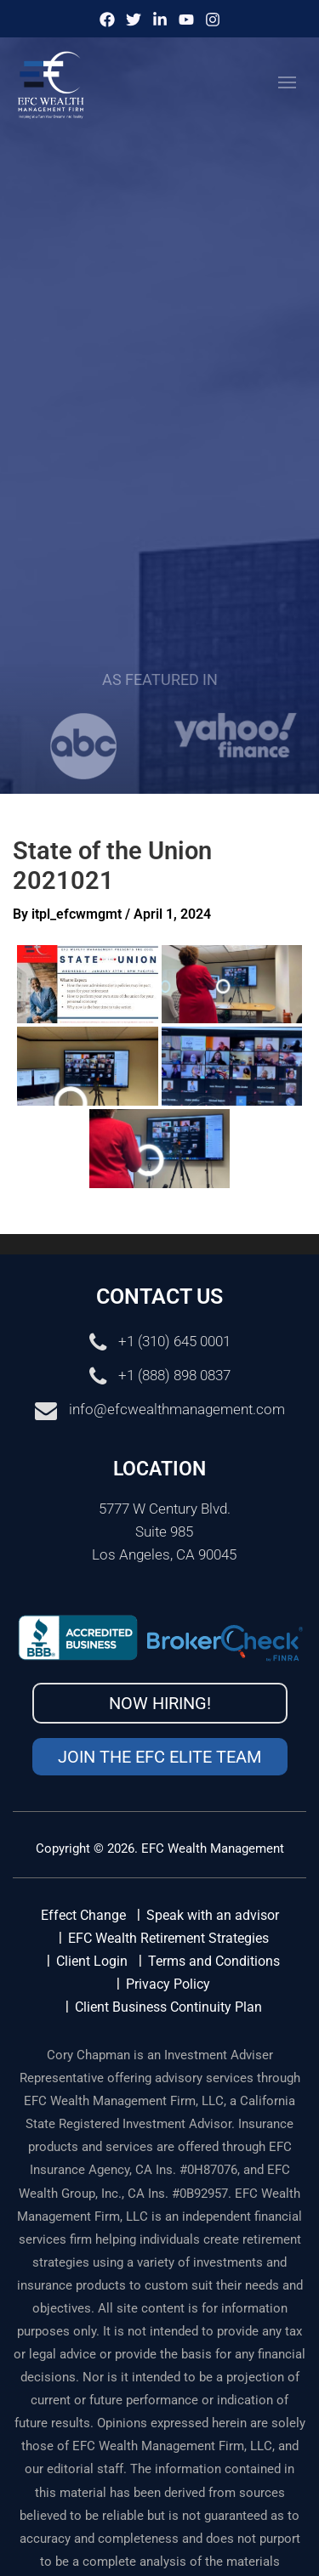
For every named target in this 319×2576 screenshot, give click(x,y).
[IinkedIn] (160, 19)
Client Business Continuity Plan (168, 2007)
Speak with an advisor (212, 1915)
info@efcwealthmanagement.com (177, 1409)
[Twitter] (133, 19)
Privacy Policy (168, 1984)
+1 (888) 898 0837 (174, 1375)
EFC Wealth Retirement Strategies (168, 1938)
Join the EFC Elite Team (159, 1757)
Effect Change (83, 1915)
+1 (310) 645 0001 (174, 1341)
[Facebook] (107, 19)
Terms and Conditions (214, 1961)
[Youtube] (186, 19)
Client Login (92, 1961)
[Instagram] (212, 19)
